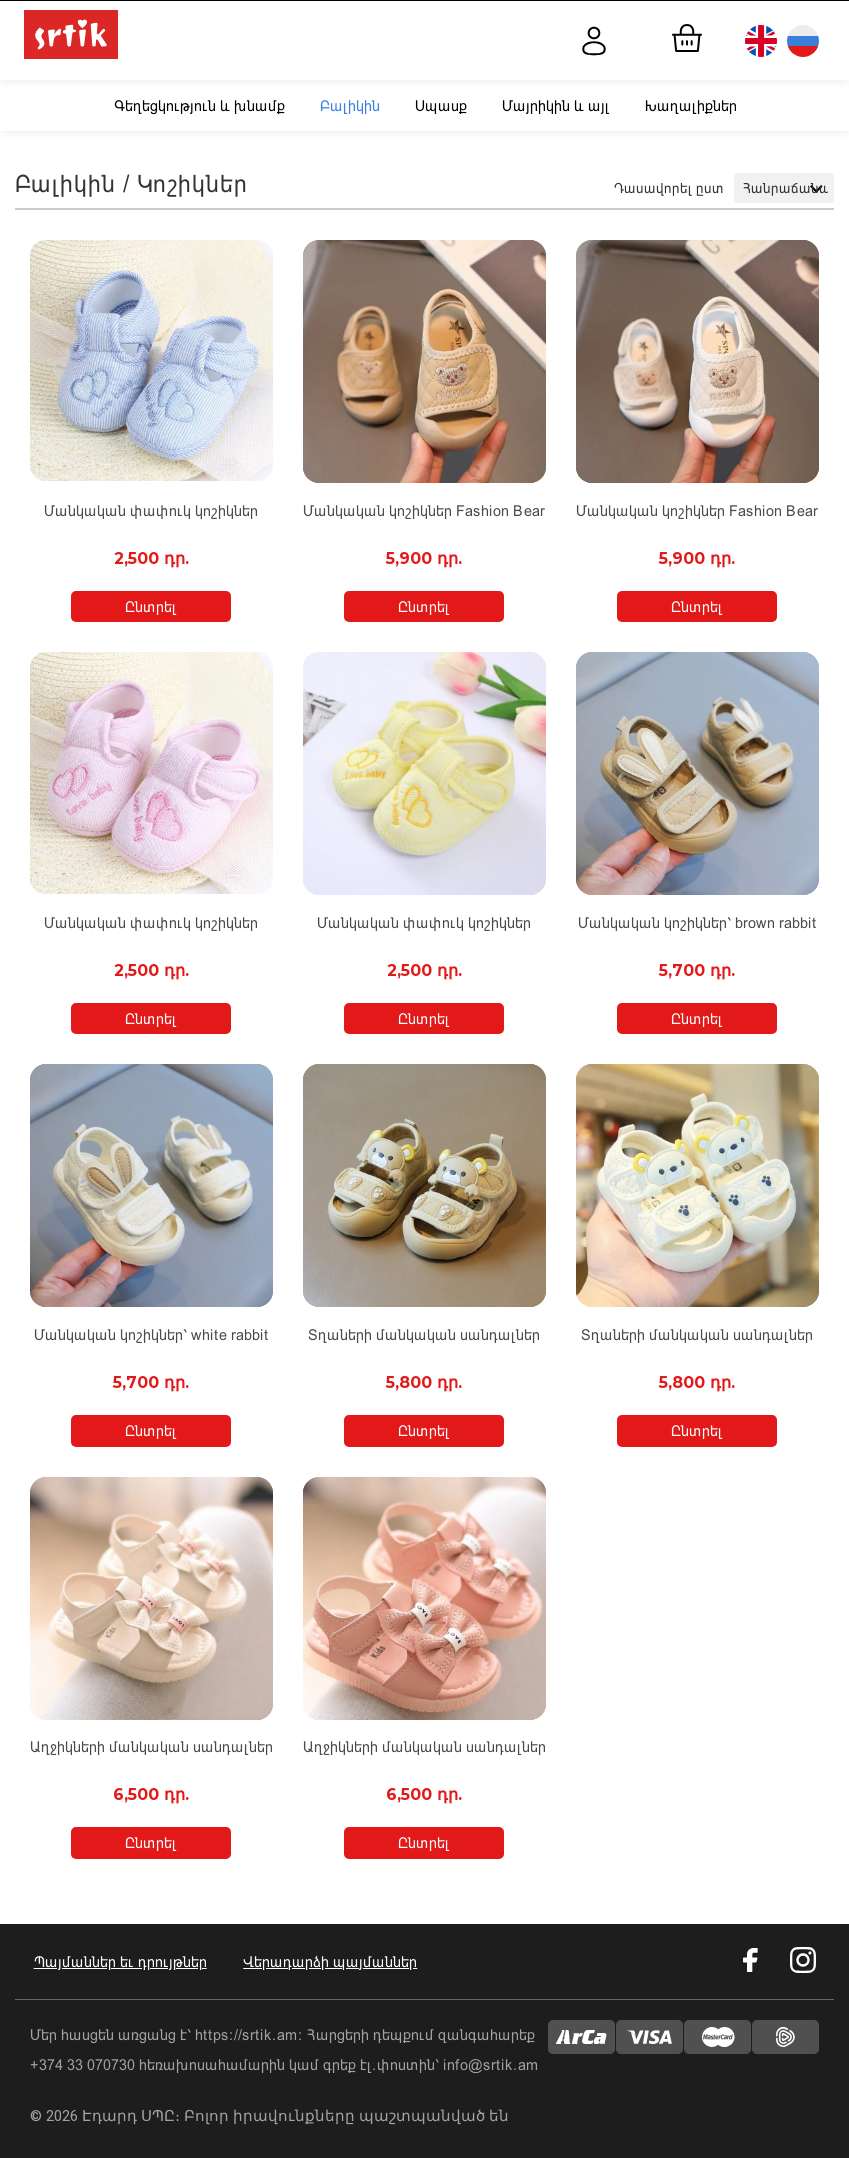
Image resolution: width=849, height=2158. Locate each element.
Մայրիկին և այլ (556, 105)
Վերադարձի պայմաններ (334, 1959)
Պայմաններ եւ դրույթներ (116, 1959)
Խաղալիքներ (691, 105)
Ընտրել (151, 606)
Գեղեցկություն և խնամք (199, 105)
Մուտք (608, 40)
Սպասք (441, 105)
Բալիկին (350, 105)
